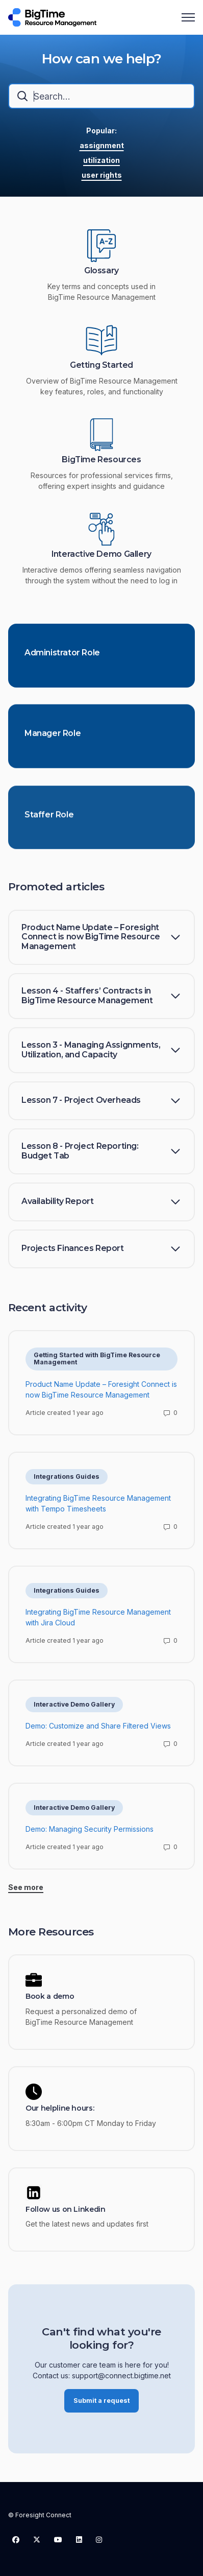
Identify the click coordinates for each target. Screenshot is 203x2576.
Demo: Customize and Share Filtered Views (98, 1729)
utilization (101, 160)
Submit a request (101, 2404)
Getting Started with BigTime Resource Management (97, 1362)
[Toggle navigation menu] (188, 17)
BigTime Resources (101, 459)
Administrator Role (62, 656)
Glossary (101, 270)
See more (25, 1890)
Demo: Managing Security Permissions (90, 1832)
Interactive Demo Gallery (101, 554)
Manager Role (52, 739)
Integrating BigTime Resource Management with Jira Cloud (98, 1620)
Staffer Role (48, 824)
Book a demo (50, 1996)
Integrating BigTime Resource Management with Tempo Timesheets (98, 1507)
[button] (101, 937)
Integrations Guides (66, 1479)
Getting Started (101, 365)
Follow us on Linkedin (66, 2209)
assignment (102, 145)
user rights (102, 175)
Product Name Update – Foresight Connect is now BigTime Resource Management (101, 1393)
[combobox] (101, 96)
